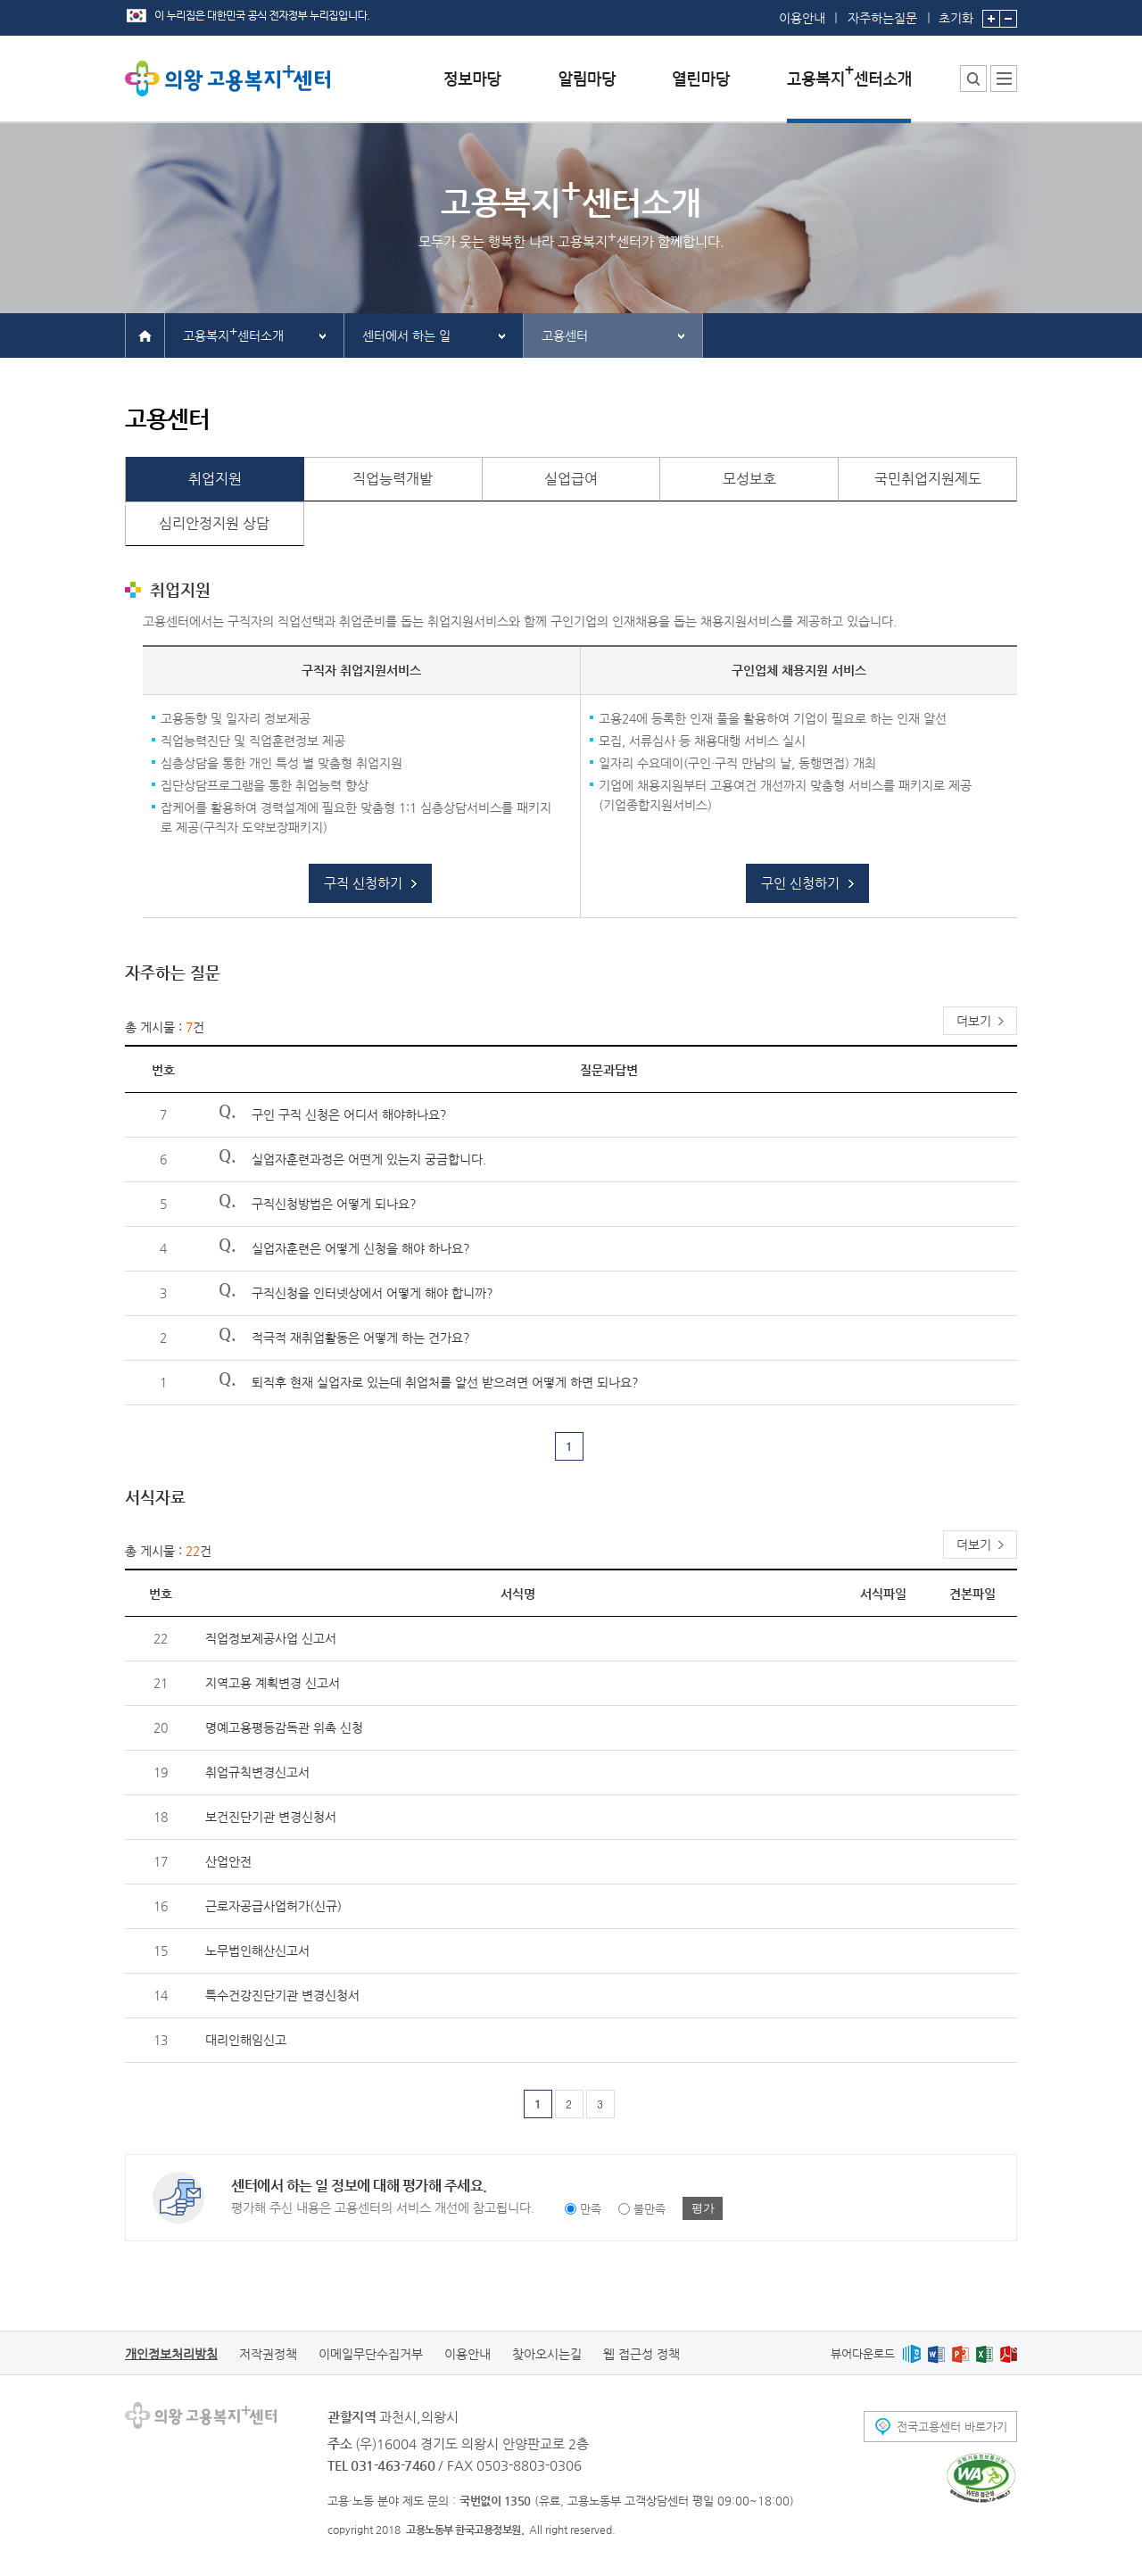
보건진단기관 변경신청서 (270, 1817)
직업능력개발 (392, 478)
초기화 (956, 12)
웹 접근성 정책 (641, 2354)
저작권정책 (268, 2354)
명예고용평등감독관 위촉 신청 (284, 1727)
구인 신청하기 (800, 882)
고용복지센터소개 (233, 333)
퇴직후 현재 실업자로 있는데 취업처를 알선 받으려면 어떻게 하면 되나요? (445, 1382)
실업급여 (571, 478)
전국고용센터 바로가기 (952, 2426)
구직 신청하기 (363, 882)
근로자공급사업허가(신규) (273, 1906)
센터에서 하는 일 (406, 335)
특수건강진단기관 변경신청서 (282, 1995)
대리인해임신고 (245, 2040)
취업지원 (215, 478)
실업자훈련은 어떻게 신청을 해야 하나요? (361, 1248)
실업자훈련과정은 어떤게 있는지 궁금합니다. (369, 1159)
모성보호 (749, 478)
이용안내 (802, 18)
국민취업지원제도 (927, 478)
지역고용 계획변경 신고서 (272, 1683)
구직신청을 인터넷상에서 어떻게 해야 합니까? (372, 1293)
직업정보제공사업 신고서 (270, 1638)
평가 (703, 2208)
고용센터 (565, 335)
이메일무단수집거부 (371, 2354)
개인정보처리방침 (171, 2354)
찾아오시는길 (547, 2354)
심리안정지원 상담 (214, 523)
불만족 (649, 2209)
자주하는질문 (882, 18)
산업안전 (228, 1861)
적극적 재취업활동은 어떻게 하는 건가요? (361, 1337)
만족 (590, 2209)
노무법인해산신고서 (257, 1950)
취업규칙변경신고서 (257, 1772)
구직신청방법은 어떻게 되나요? (334, 1204)
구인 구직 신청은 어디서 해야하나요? (349, 1114)
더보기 (973, 1021)
